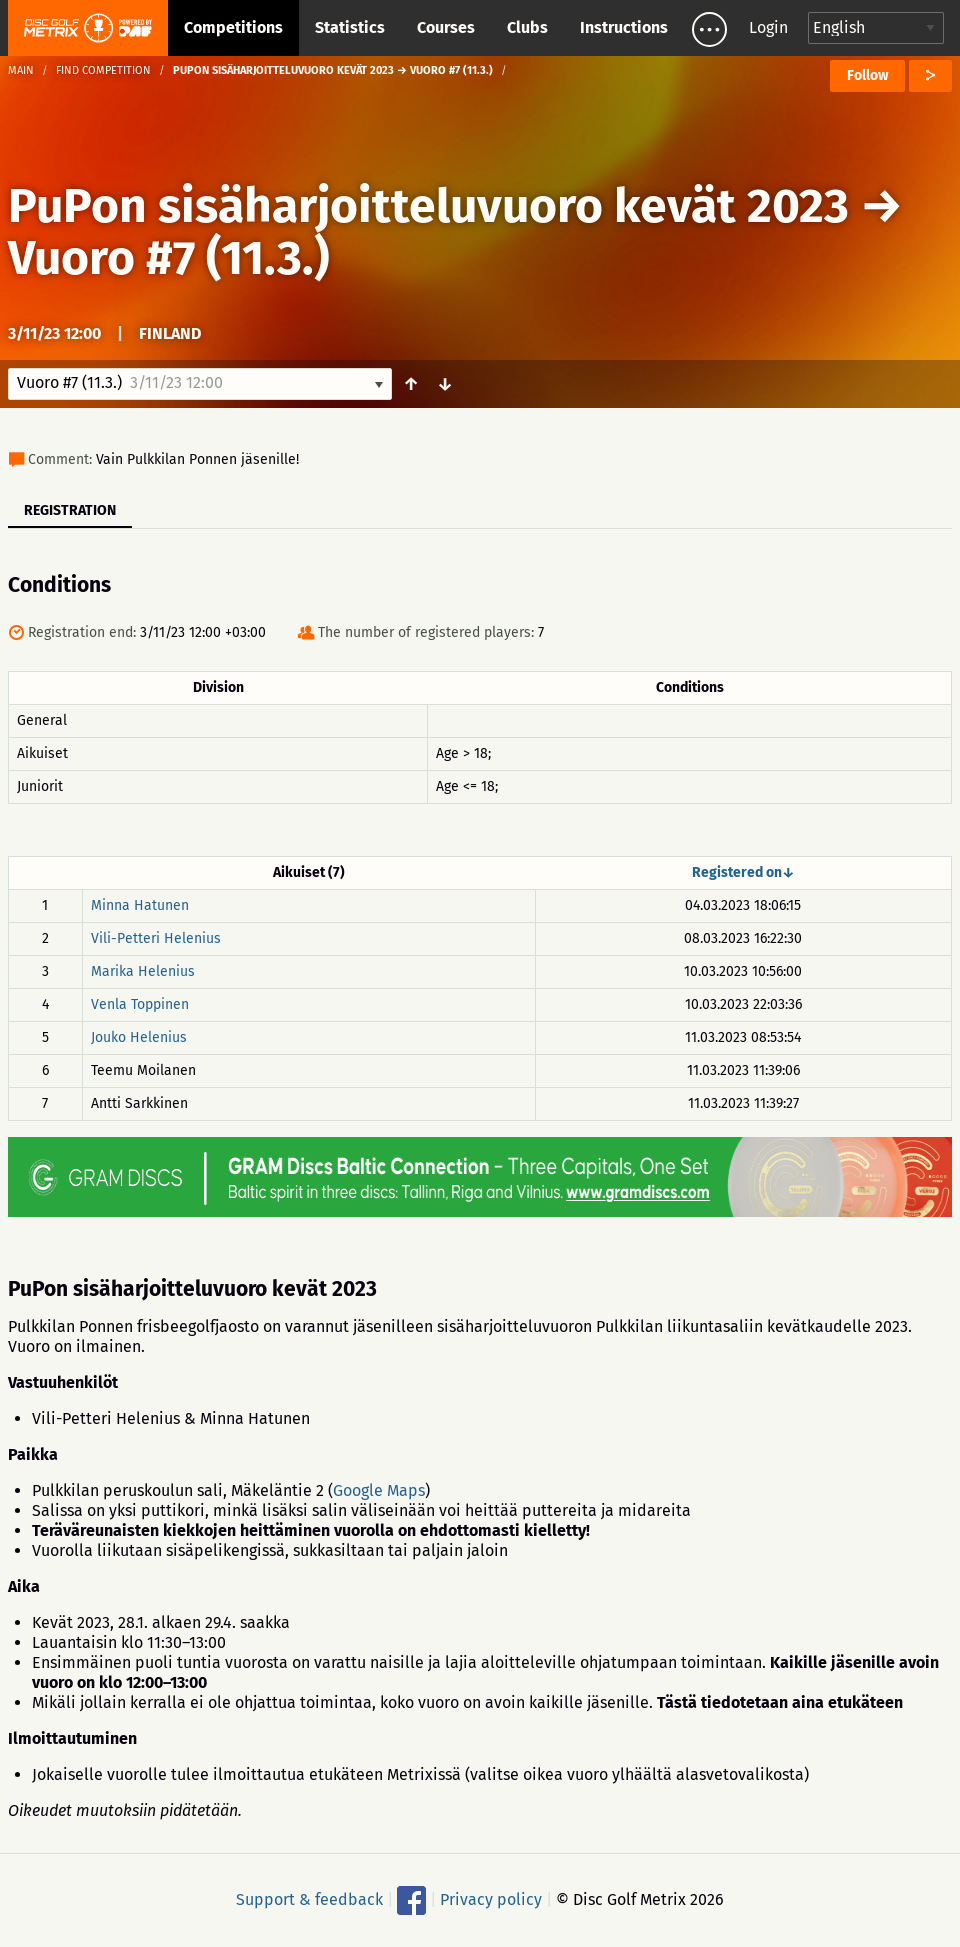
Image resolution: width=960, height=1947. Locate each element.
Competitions (233, 27)
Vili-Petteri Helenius (156, 938)
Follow (867, 75)
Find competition (103, 70)
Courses (446, 27)
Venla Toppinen (140, 1004)
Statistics (350, 27)
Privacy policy (491, 1899)
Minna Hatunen (140, 905)
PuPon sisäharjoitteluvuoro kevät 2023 (428, 206)
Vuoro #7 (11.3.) (169, 258)
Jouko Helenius (139, 1037)
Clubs (527, 27)
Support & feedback (309, 1899)
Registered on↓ (743, 872)
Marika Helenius (143, 971)
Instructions (624, 27)
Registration (70, 510)
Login (768, 27)
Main (21, 70)
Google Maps (379, 1490)
